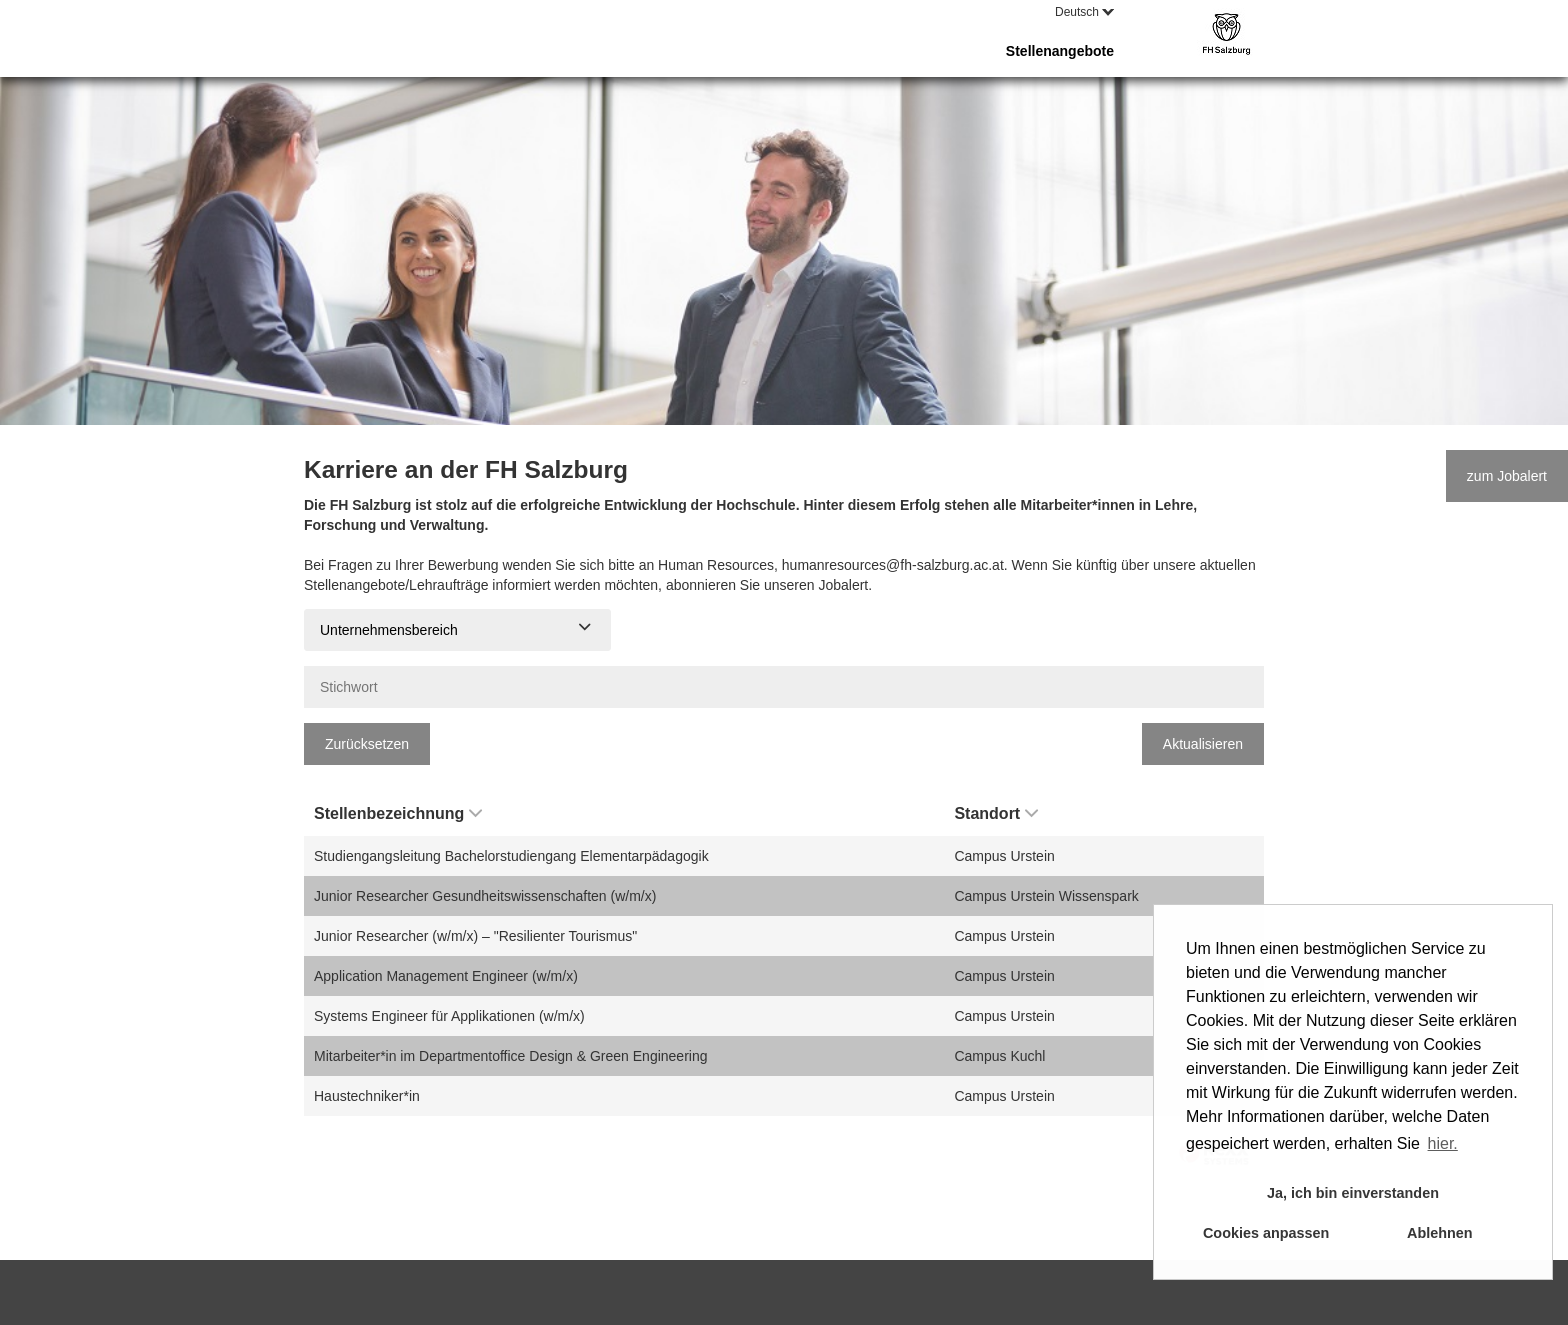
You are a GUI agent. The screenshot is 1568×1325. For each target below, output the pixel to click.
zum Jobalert (1507, 476)
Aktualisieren (1203, 744)
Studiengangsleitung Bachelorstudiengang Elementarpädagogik (511, 856)
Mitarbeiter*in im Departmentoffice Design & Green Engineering (511, 1056)
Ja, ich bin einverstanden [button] (1353, 1193)
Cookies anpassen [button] (1266, 1233)
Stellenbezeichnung (398, 813)
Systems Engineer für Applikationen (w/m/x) (449, 1016)
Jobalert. (845, 585)
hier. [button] (1443, 1143)
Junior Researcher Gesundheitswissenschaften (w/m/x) (485, 896)
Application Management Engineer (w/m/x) (446, 976)
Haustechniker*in (367, 1096)
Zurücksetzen (367, 744)
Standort (996, 813)
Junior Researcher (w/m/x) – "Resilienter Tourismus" (475, 936)
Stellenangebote (1060, 51)
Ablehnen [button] (1440, 1233)
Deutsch (1084, 12)
